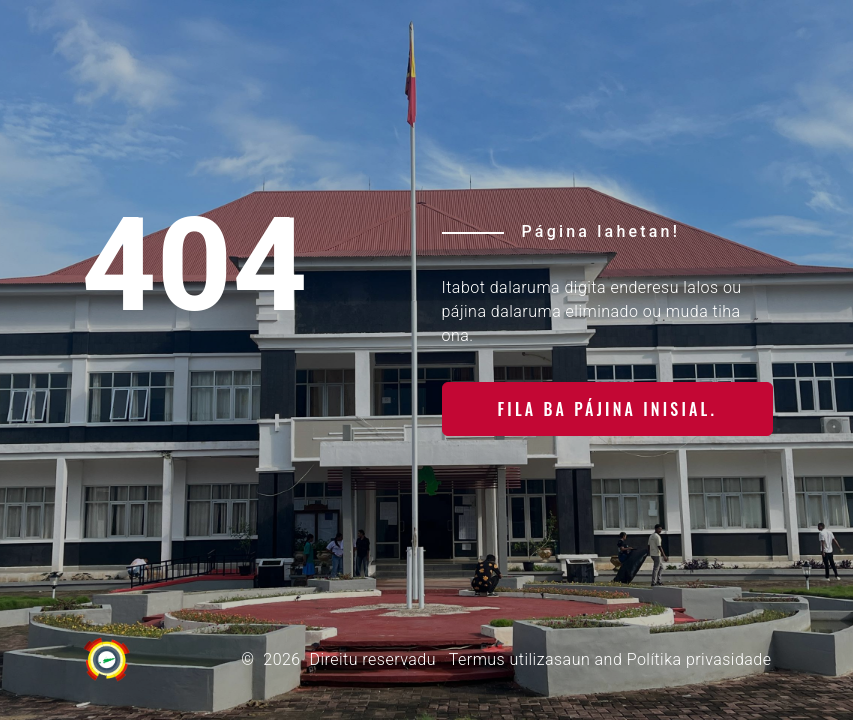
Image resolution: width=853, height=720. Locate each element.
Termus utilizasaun (519, 659)
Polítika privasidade (699, 659)
